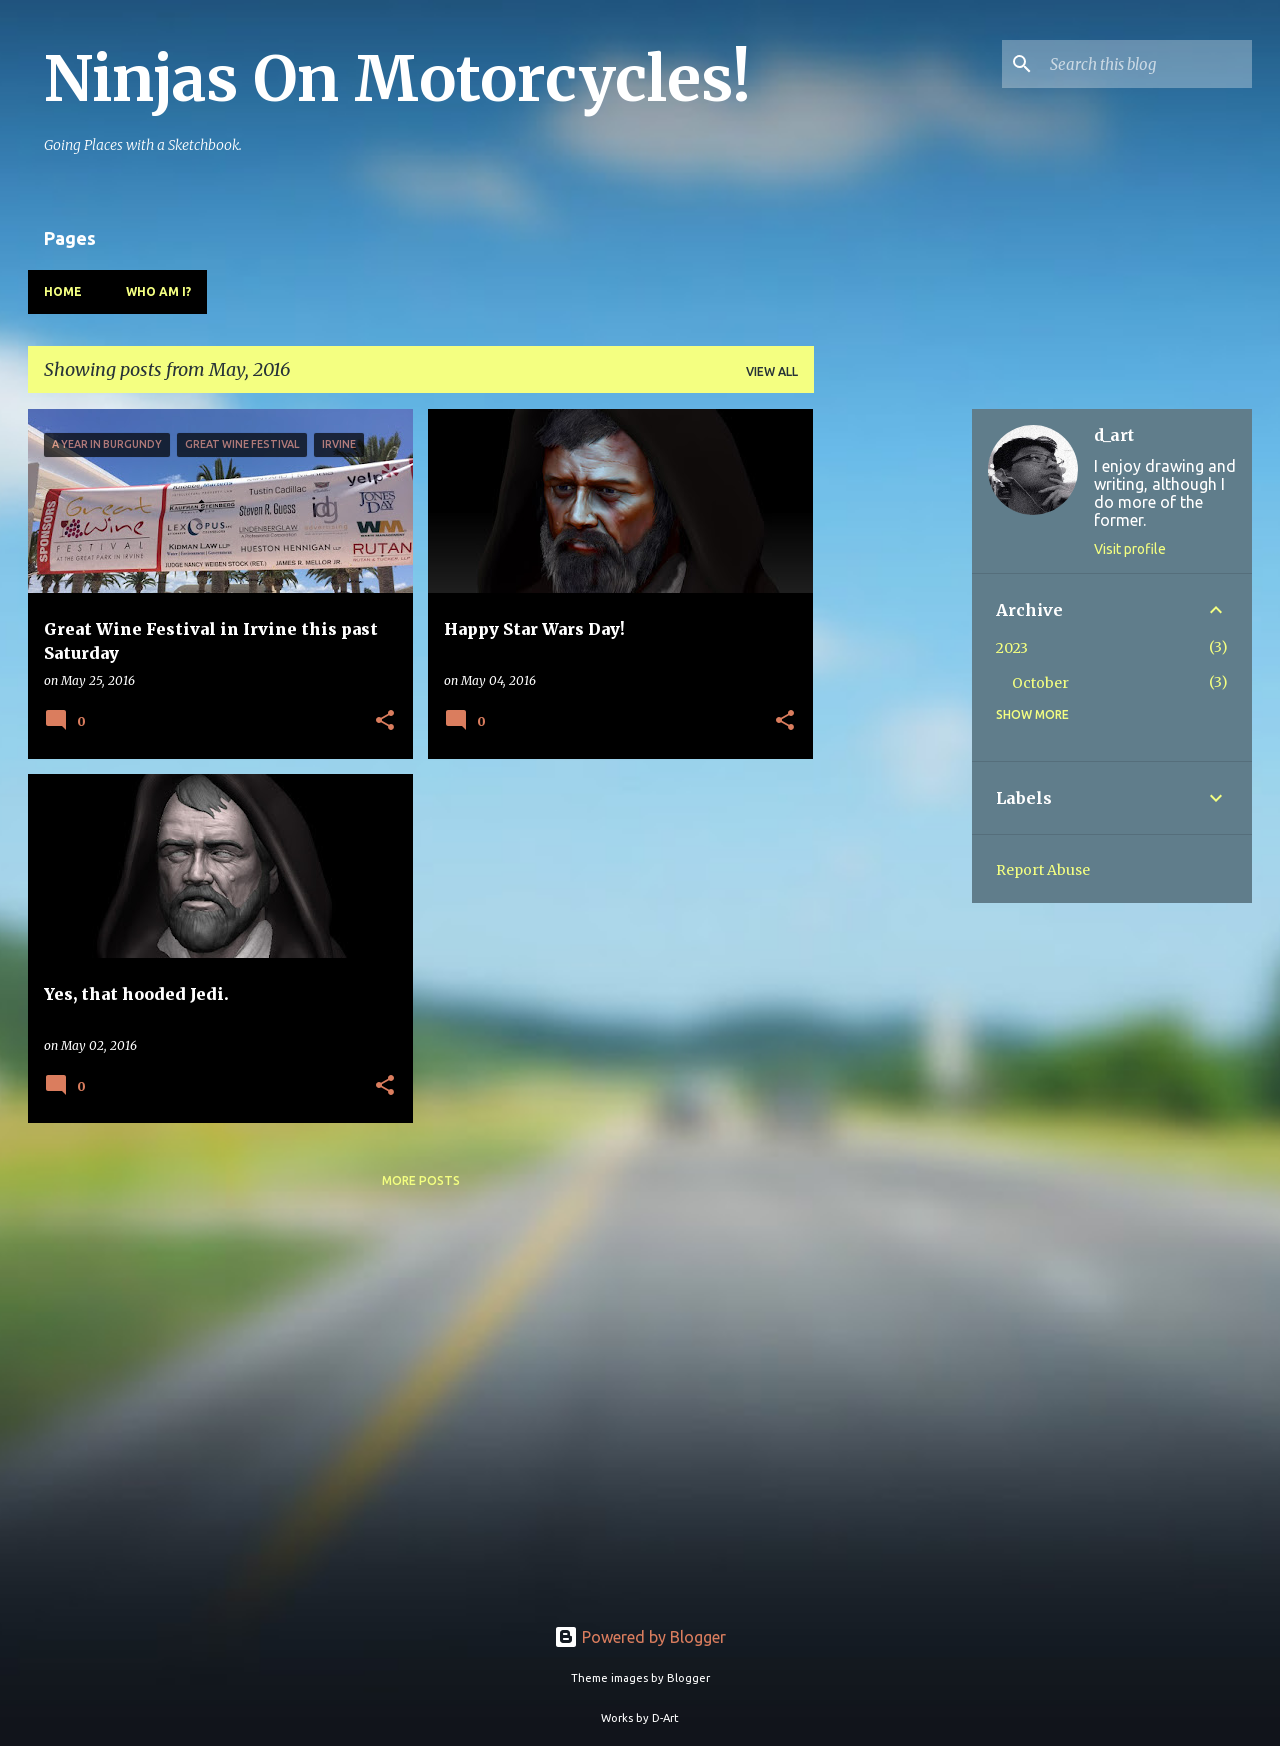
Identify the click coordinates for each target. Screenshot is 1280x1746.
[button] (385, 721)
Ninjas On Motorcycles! (397, 79)
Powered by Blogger (640, 1637)
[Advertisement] (893, 709)
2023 (1012, 648)
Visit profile (1130, 549)
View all (772, 371)
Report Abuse (1043, 870)
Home (63, 291)
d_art (1114, 435)
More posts (421, 1180)
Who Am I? (158, 291)
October (1040, 683)
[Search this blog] (1147, 64)
